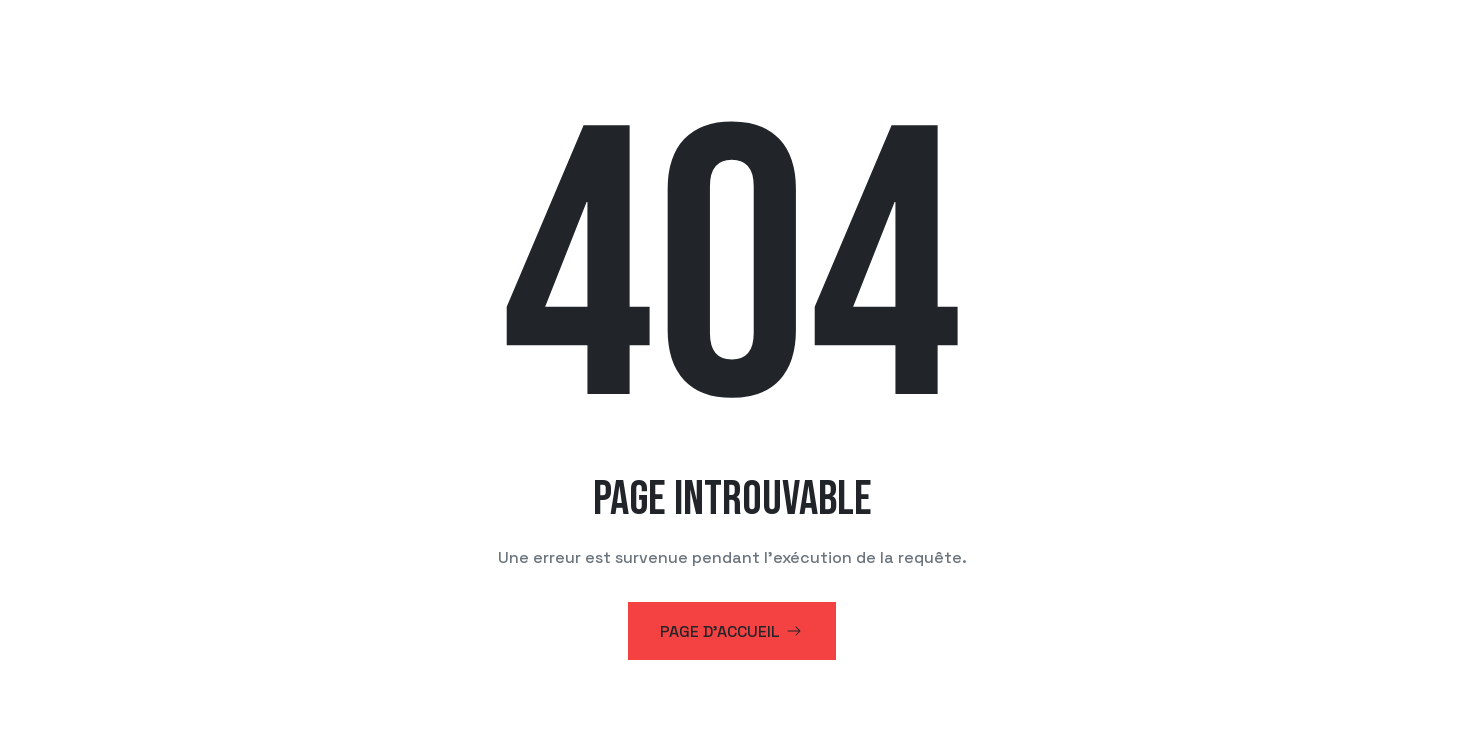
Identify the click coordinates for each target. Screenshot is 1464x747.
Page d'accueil (732, 631)
